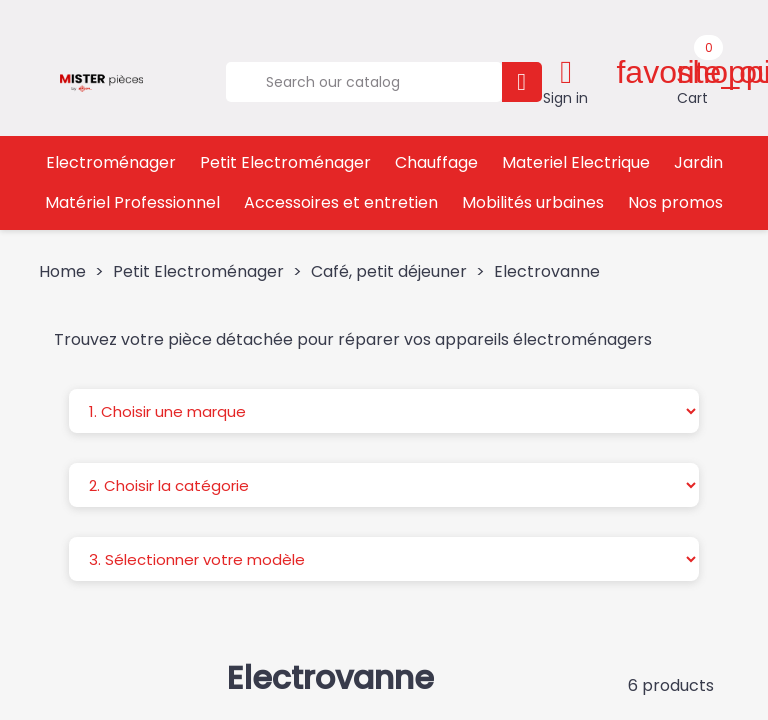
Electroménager (111, 162)
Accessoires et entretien (341, 202)
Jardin (698, 162)
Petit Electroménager (285, 162)
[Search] (363, 82)
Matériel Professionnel (132, 202)
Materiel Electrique (576, 162)
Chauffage (436, 162)
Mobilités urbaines (533, 202)
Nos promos (675, 202)
